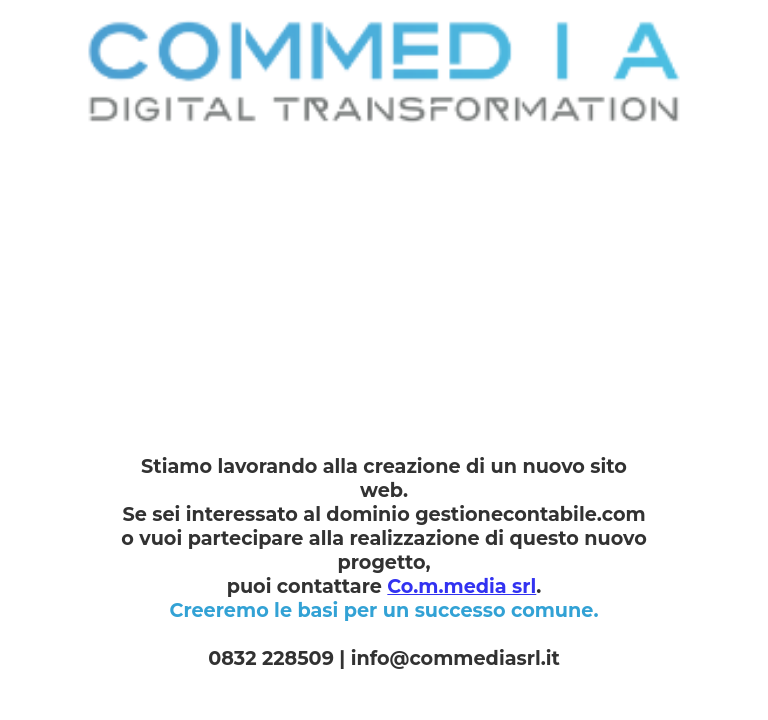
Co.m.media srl (461, 586)
